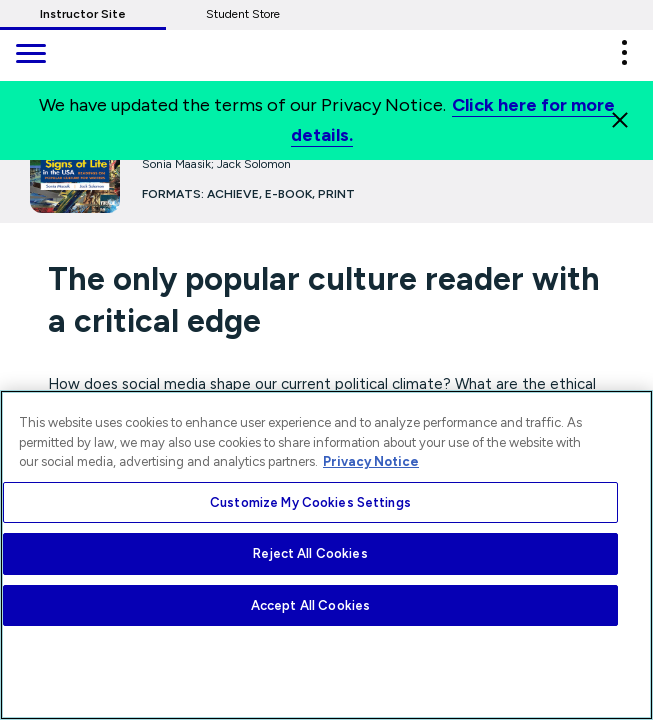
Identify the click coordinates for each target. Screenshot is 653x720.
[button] (624, 52)
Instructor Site (83, 14)
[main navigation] (30, 55)
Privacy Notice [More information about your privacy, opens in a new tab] (371, 461)
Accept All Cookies (310, 605)
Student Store (243, 14)
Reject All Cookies (310, 553)
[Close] (620, 120)
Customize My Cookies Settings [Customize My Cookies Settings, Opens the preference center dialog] (310, 502)
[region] (326, 555)
